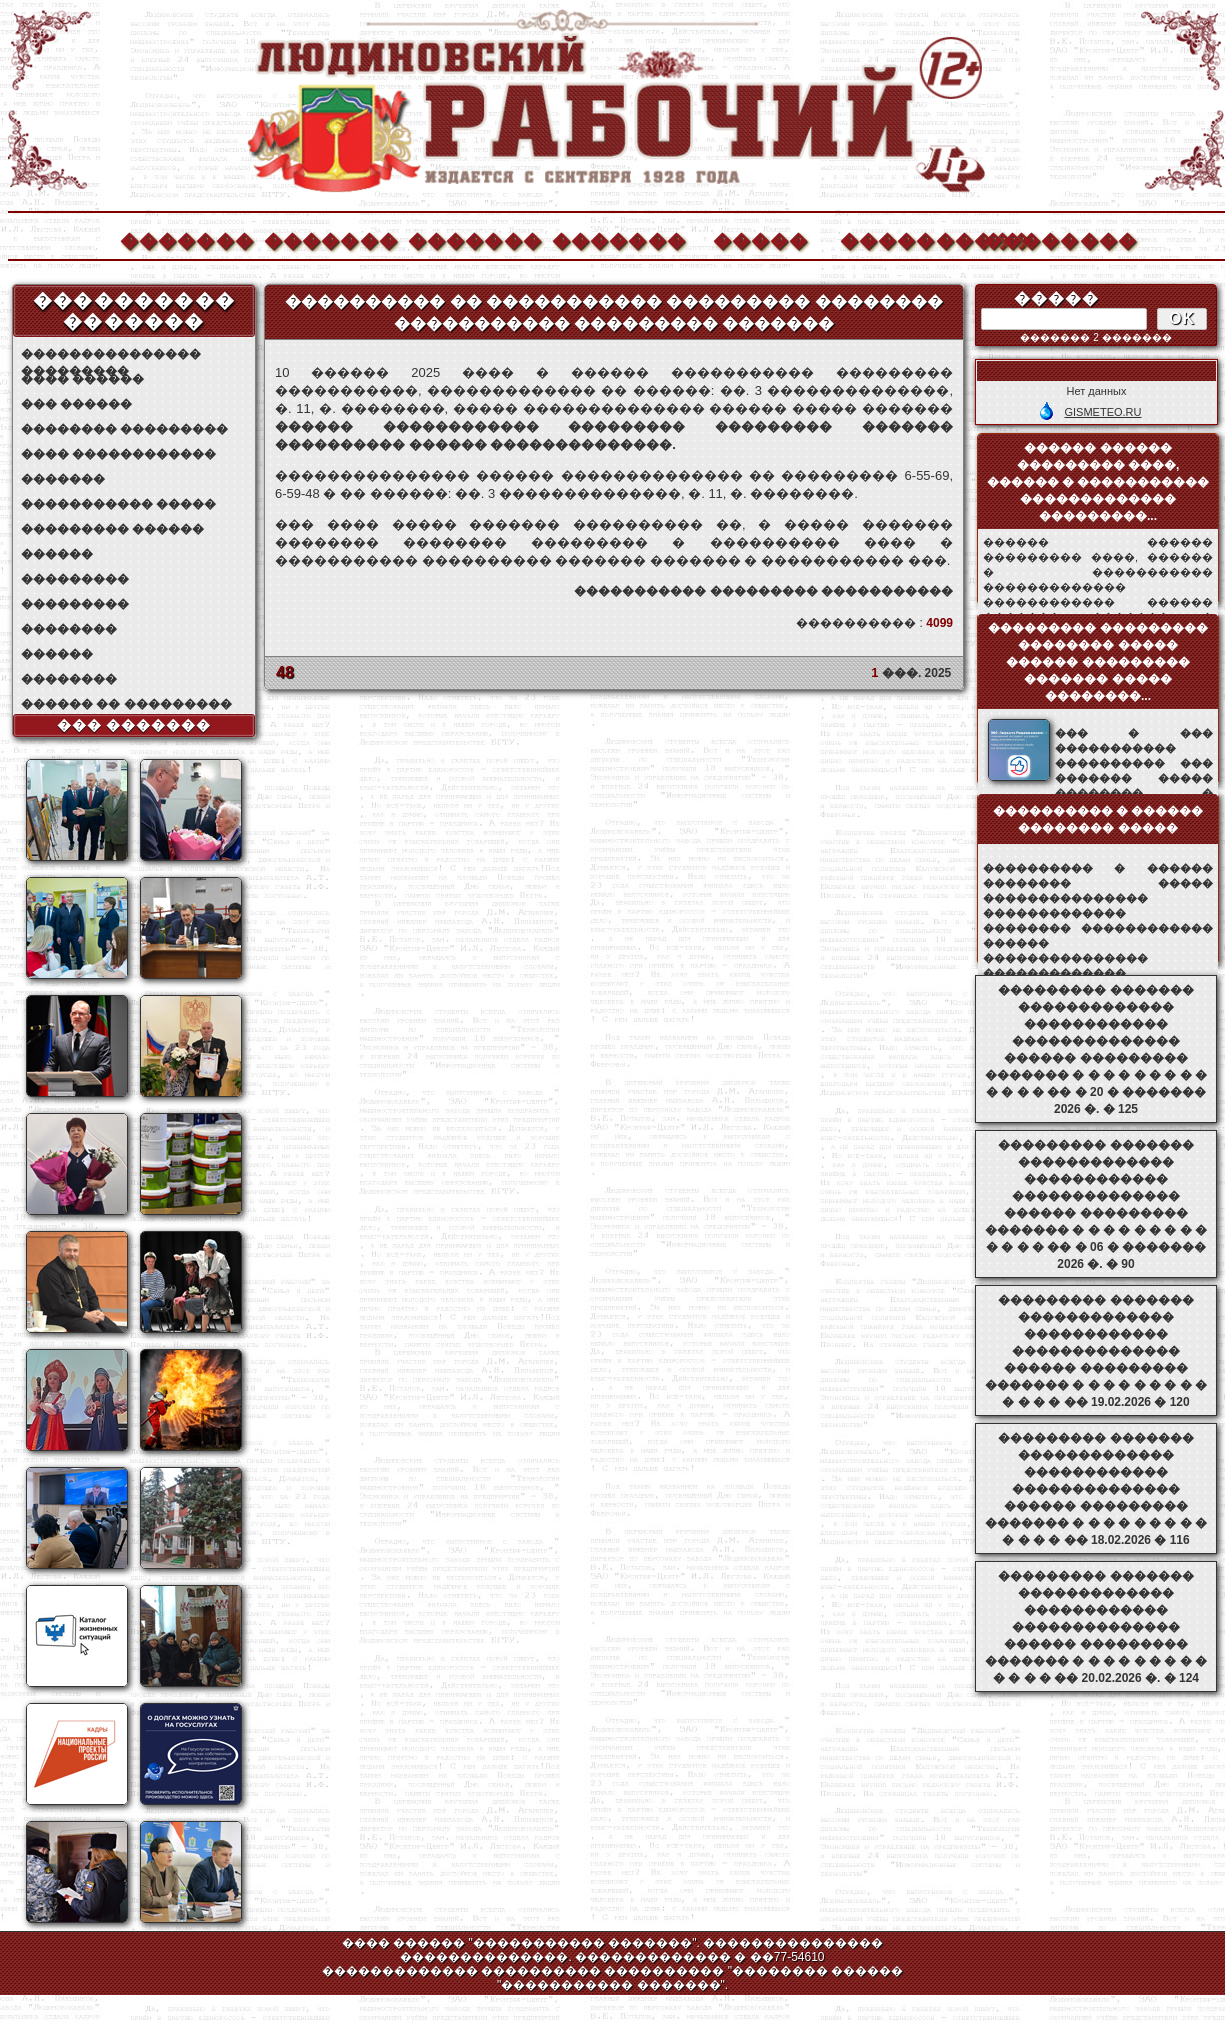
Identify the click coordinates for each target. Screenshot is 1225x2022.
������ (57, 554)
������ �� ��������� (126, 704)
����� (761, 238)
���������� (906, 238)
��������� (75, 579)
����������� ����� (118, 504)
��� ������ (76, 404)
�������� (1050, 238)
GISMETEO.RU (1102, 412)
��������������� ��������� (111, 354)
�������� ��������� (124, 429)
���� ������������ (118, 454)
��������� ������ (112, 529)
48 (285, 672)
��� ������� (134, 725)
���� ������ (82, 379)
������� (186, 238)
